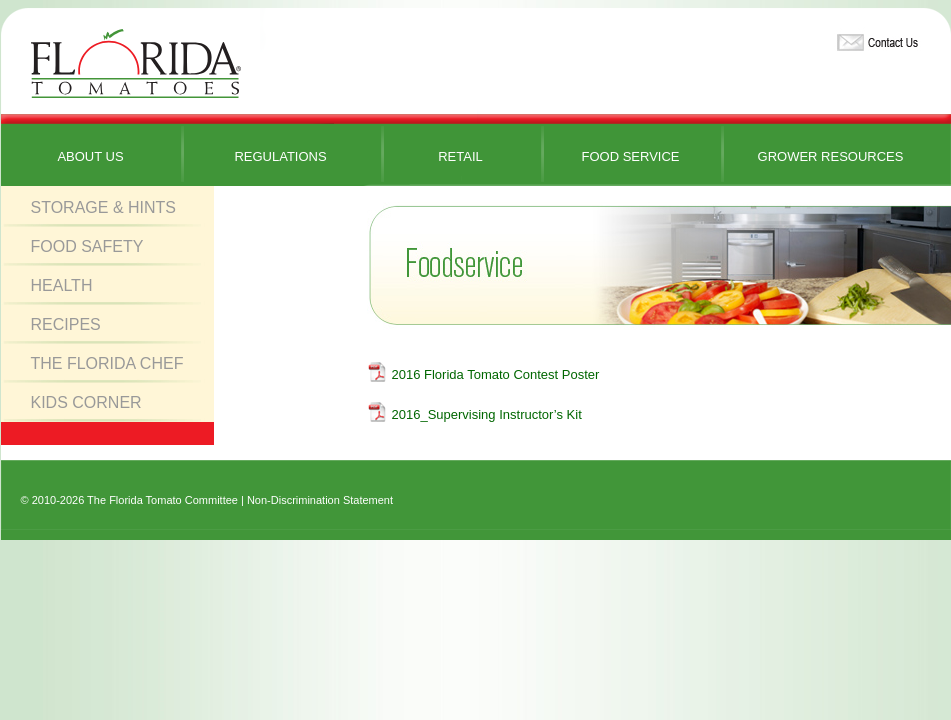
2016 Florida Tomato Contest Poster (496, 374)
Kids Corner (86, 402)
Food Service (630, 156)
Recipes (66, 324)
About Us (90, 156)
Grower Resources (831, 156)
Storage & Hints (104, 207)
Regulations (280, 156)
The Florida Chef (107, 363)
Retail (460, 156)
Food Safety (87, 246)
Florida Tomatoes (136, 64)
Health (62, 285)
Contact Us (875, 38)
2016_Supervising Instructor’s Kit (487, 414)
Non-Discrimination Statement (320, 500)
